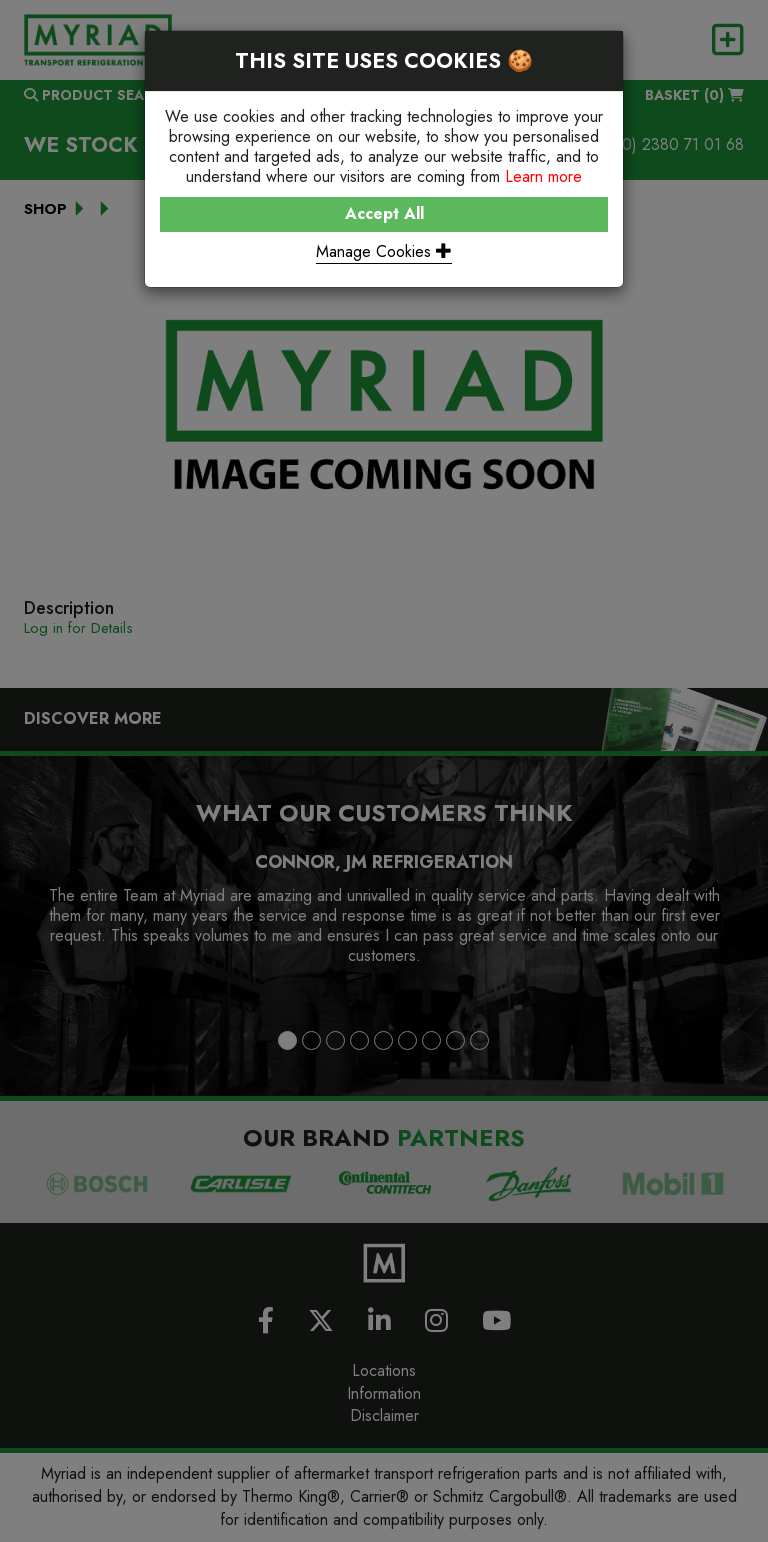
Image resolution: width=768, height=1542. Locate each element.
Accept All (384, 213)
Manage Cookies (384, 251)
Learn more (543, 176)
